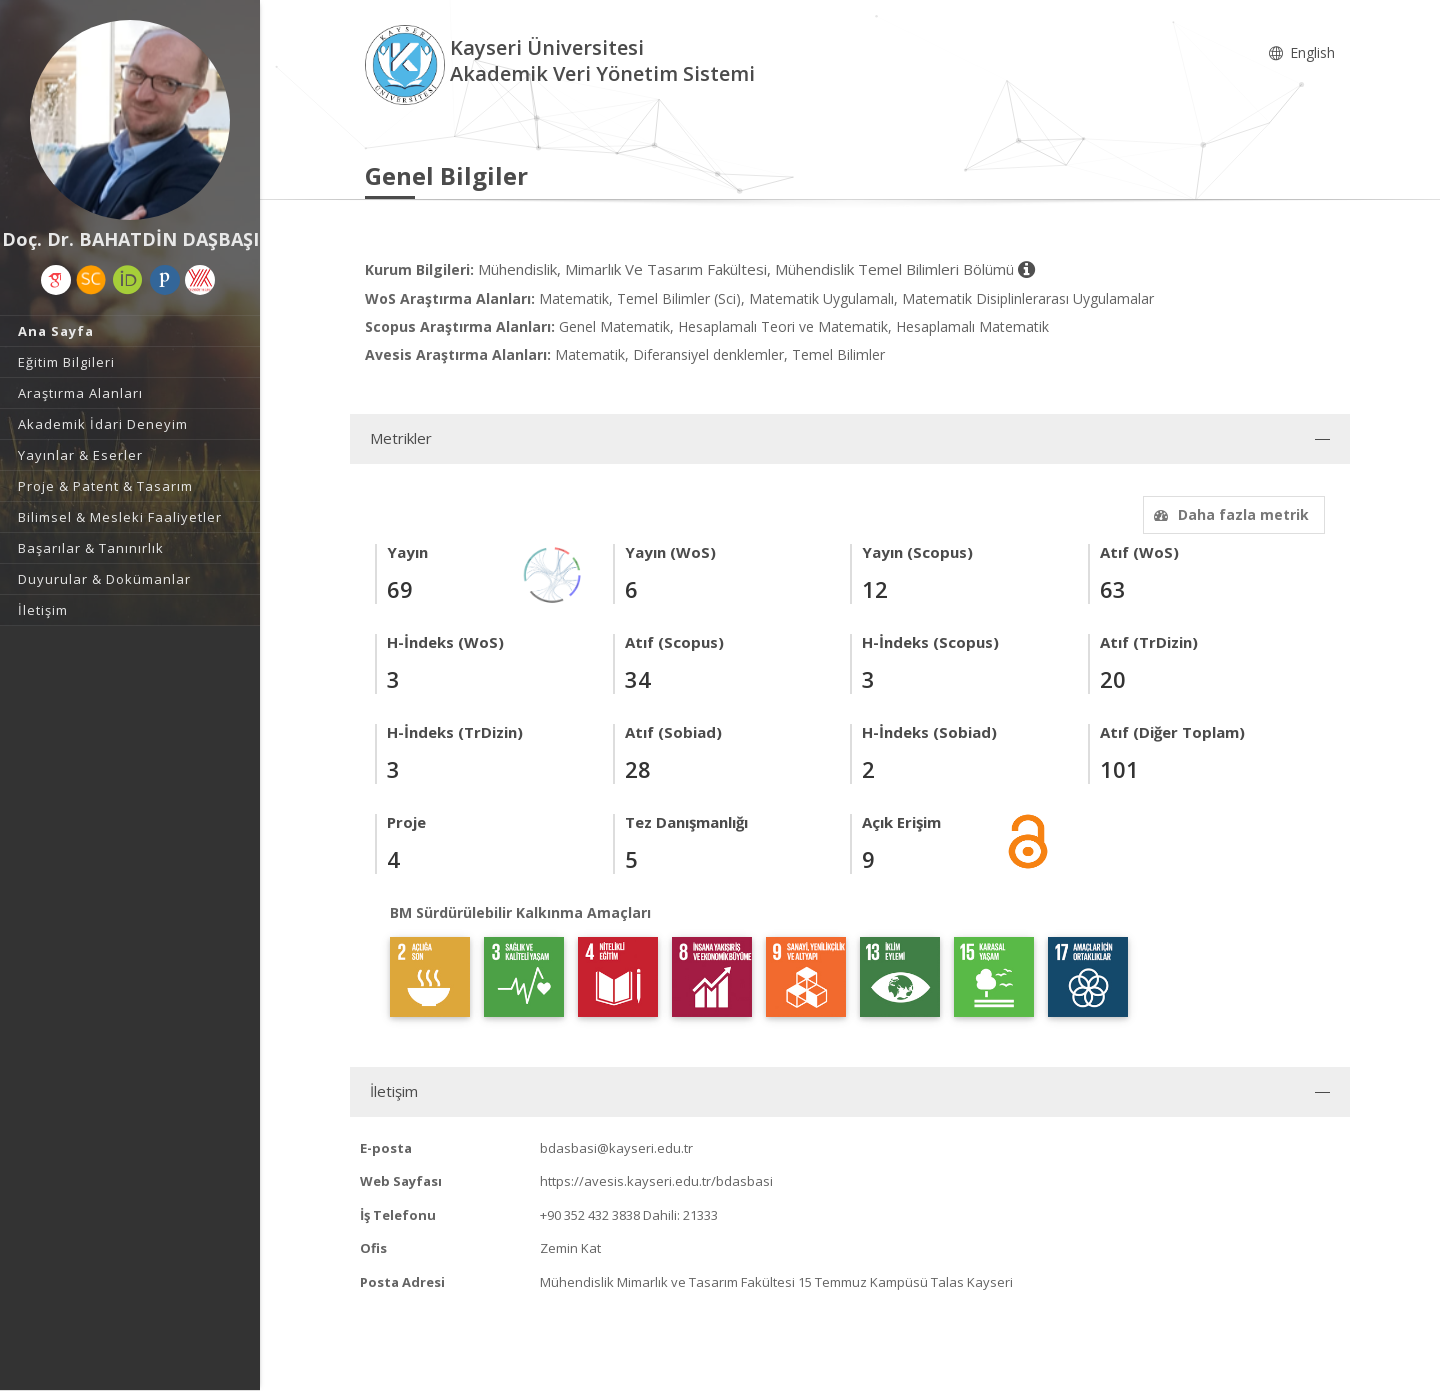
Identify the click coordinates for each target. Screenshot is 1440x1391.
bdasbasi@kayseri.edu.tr (616, 1148)
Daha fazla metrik (1229, 514)
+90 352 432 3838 (590, 1215)
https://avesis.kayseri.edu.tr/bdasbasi (656, 1181)
